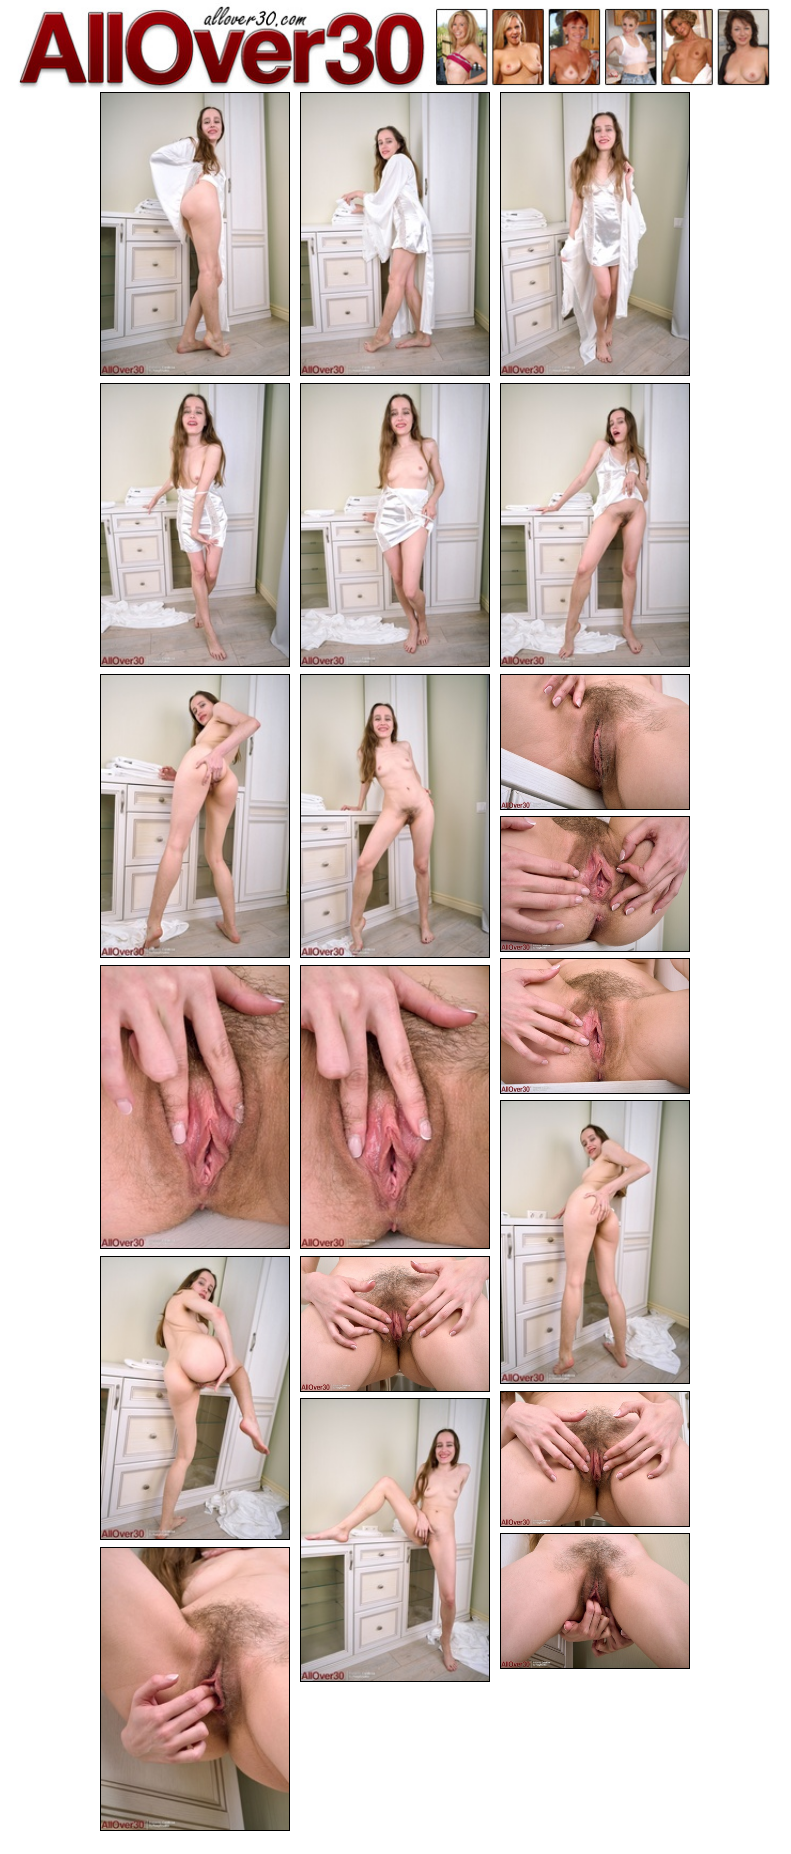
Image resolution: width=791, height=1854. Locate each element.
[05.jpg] (395, 525)
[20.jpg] (195, 1689)
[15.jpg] (195, 1398)
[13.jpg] (395, 1107)
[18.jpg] (395, 1540)
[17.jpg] (595, 1459)
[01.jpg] (195, 234)
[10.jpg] (595, 884)
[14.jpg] (595, 1242)
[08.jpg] (395, 816)
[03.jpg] (595, 234)
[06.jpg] (595, 525)
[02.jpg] (395, 234)
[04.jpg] (195, 525)
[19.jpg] (595, 1601)
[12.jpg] (195, 1107)
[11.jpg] (595, 1026)
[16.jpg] (395, 1324)
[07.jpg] (195, 816)
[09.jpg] (595, 742)
